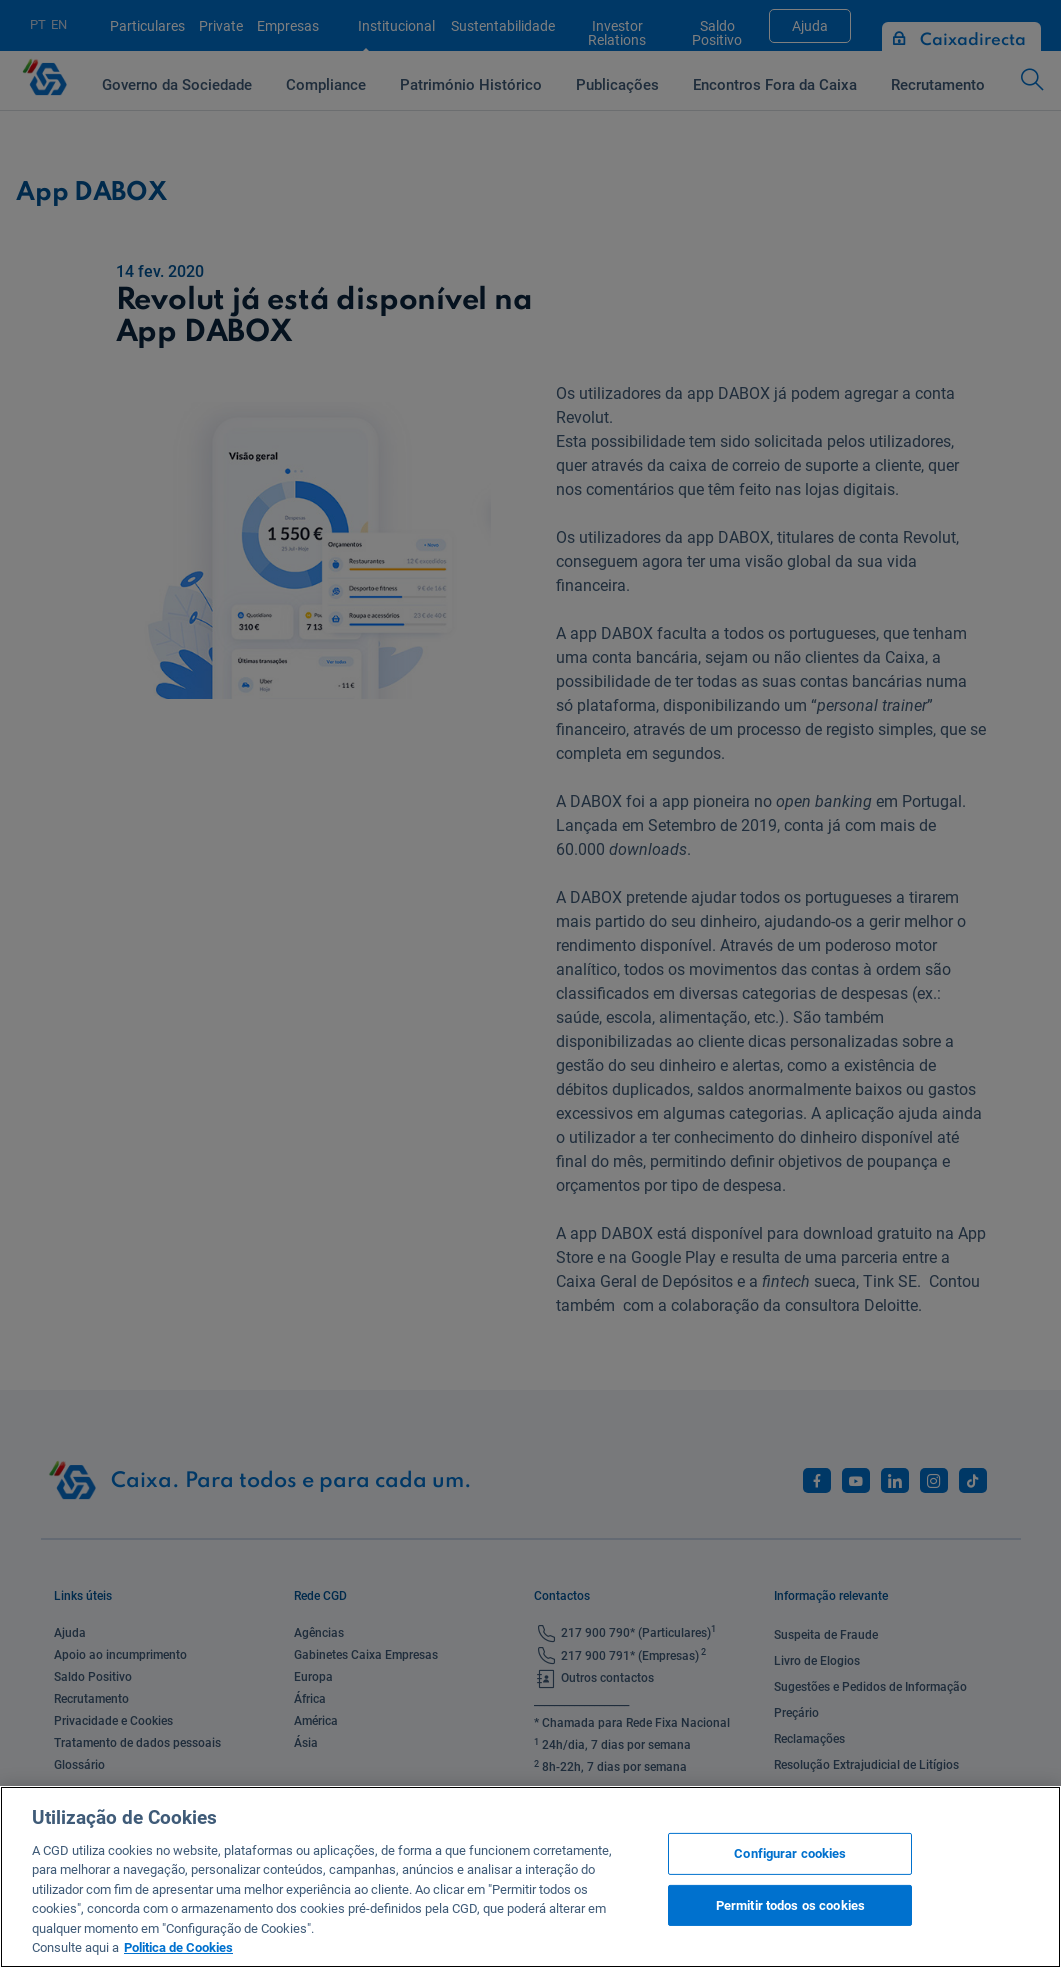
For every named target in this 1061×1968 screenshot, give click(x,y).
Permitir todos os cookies (790, 1904)
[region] (530, 1877)
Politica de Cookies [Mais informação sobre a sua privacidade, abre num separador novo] (178, 1947)
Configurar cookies (790, 1853)
